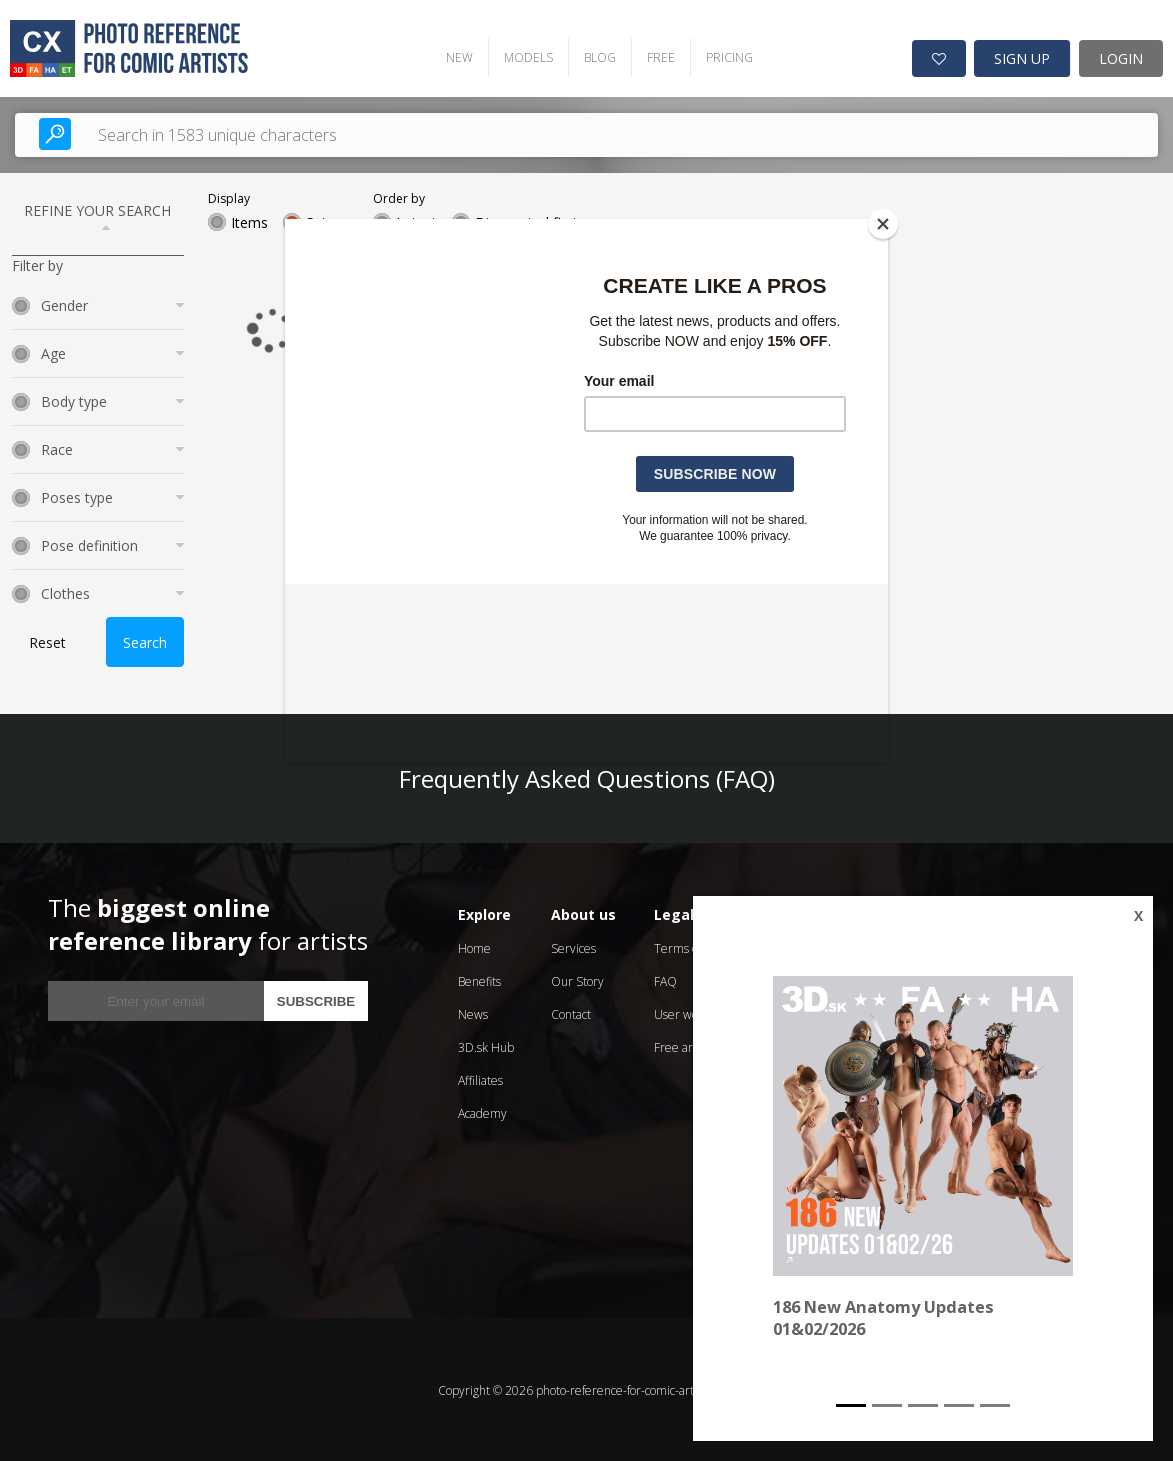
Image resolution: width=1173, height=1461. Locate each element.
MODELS (521, 55)
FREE (654, 55)
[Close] (883, 224)
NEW (452, 55)
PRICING (722, 55)
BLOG (593, 55)
